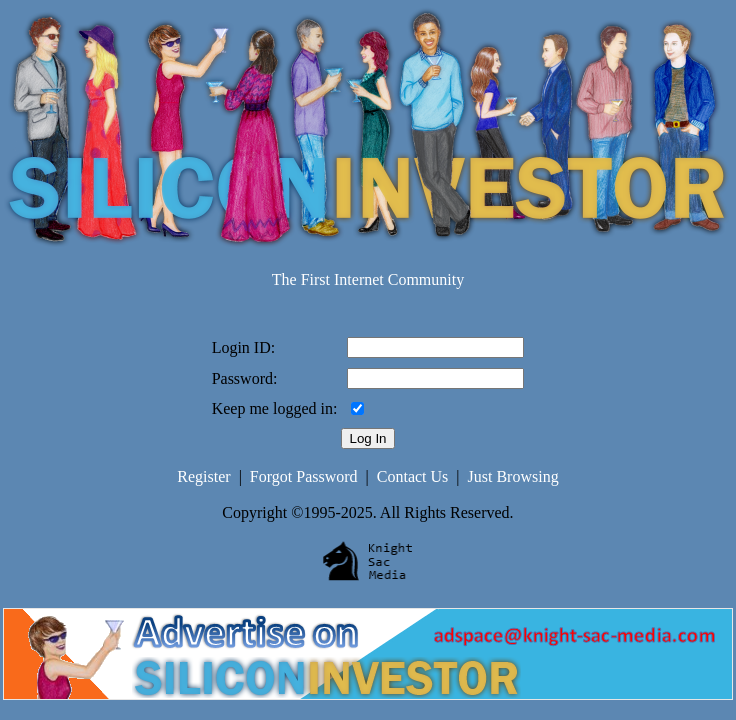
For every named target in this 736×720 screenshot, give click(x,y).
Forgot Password (304, 476)
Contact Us (413, 476)
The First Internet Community (368, 279)
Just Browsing (513, 476)
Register (203, 476)
